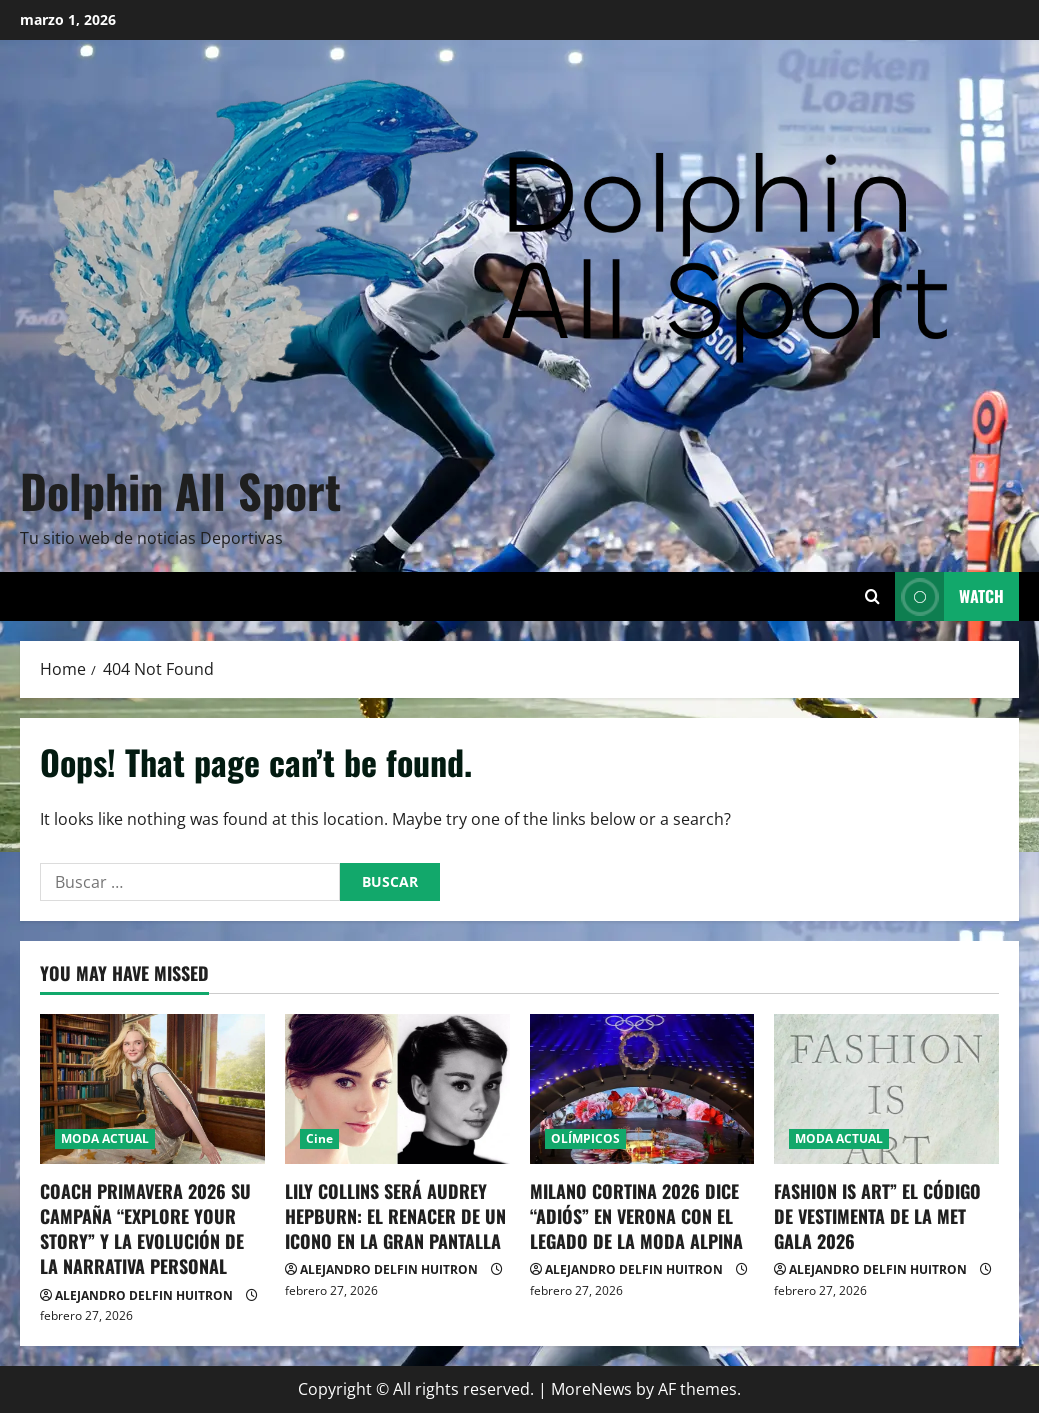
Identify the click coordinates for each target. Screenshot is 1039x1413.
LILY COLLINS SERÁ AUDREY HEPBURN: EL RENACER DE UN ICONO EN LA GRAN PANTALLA (395, 1216)
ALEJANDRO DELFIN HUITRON (144, 1295)
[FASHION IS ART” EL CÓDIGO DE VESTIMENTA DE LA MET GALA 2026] (886, 1089)
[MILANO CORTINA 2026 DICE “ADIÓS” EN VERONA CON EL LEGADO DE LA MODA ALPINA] (642, 1089)
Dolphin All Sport (180, 490)
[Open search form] (872, 596)
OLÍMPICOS (585, 1138)
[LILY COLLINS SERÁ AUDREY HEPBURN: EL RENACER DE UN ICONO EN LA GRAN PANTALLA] (397, 1089)
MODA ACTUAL (105, 1138)
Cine (319, 1138)
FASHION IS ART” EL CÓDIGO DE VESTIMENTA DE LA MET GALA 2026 (877, 1216)
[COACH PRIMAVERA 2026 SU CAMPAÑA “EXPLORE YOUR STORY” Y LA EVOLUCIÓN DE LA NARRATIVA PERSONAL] (152, 1089)
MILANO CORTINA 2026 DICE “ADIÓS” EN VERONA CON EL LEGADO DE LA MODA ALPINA (636, 1216)
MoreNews (591, 1389)
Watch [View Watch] (949, 596)
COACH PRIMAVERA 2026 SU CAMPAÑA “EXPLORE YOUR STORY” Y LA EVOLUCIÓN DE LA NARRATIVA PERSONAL (145, 1229)
